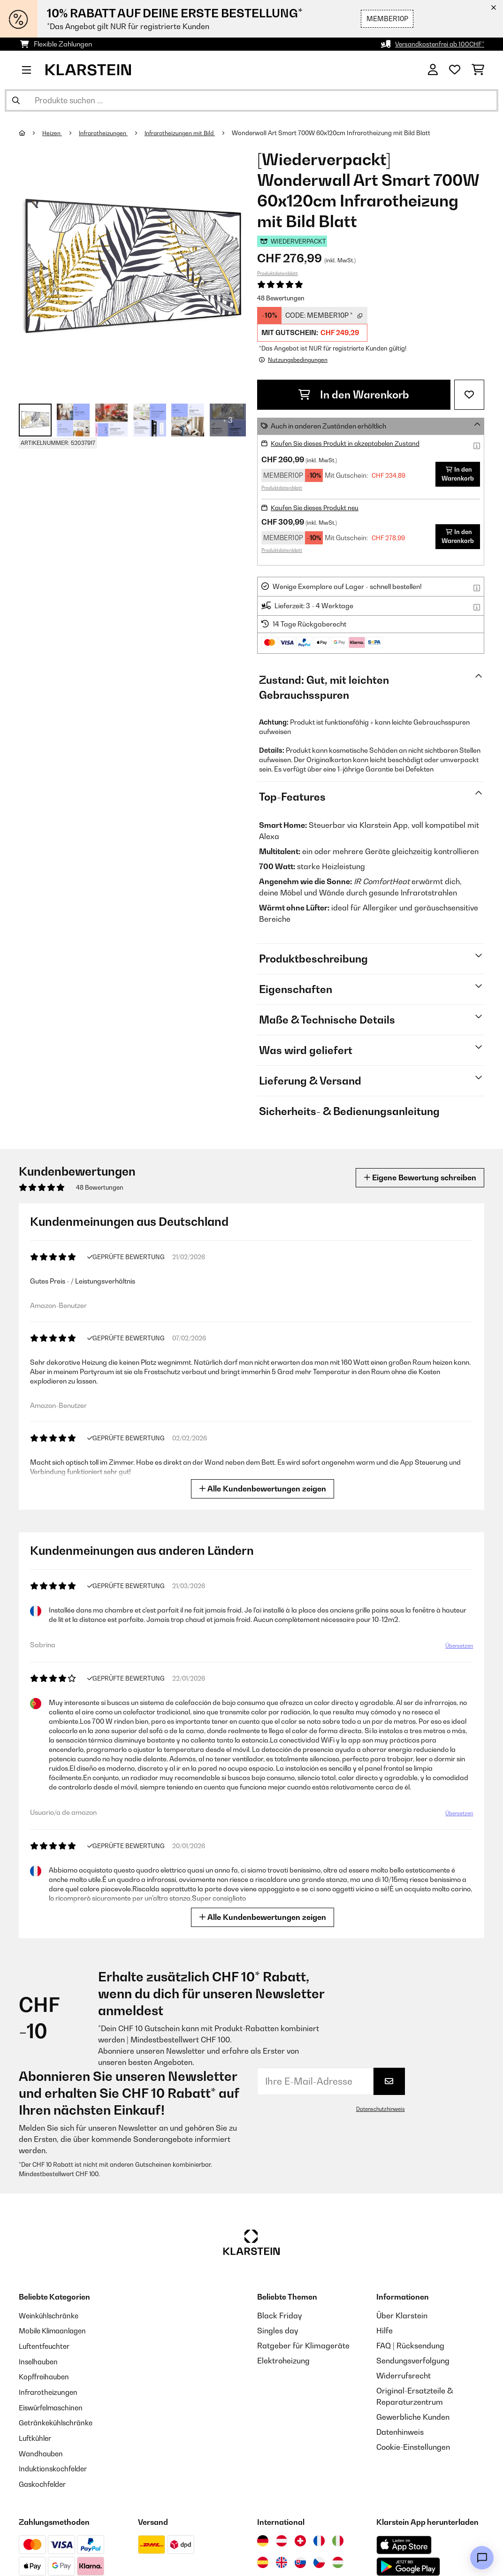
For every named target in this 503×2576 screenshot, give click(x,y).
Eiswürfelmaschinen (54, 2405)
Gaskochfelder (45, 2480)
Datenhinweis (400, 2431)
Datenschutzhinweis (379, 2108)
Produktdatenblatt (277, 273)
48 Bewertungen (281, 298)
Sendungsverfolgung (413, 2360)
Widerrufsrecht (403, 2375)
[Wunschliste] (454, 69)
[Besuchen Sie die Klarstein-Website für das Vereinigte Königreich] (281, 2558)
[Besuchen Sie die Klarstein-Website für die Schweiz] (300, 2536)
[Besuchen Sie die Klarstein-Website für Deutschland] (262, 2536)
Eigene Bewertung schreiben (413, 1177)
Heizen (53, 133)
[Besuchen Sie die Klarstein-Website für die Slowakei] (300, 2558)
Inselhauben (40, 2360)
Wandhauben (42, 2450)
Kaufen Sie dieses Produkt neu (318, 507)
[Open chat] (482, 2557)
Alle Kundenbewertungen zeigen (263, 1488)
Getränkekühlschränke (59, 2420)
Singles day (277, 2330)
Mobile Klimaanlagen (56, 2330)
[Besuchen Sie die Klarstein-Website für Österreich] (281, 2536)
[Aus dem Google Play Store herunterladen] (408, 2562)
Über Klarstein (401, 2315)
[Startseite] (31, 133)
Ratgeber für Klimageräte (303, 2345)
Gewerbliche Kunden (413, 2416)
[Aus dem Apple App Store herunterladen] (404, 2540)
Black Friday (279, 2315)
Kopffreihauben (46, 2375)
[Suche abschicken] (16, 100)
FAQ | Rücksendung (410, 2345)
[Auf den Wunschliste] (469, 394)
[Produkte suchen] (251, 100)
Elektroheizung (283, 2360)
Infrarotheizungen (107, 133)
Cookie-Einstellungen (413, 2446)
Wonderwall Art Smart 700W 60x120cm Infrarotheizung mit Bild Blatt (343, 133)
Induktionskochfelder (56, 2465)
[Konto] (433, 69)
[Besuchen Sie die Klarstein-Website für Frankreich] (319, 2536)
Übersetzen (458, 1646)
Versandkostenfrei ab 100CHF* (436, 44)
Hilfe (384, 2330)
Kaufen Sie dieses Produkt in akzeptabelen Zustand (350, 443)
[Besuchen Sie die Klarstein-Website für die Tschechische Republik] (319, 2558)
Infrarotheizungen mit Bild (189, 133)
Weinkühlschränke (51, 2315)
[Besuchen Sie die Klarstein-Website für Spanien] (262, 2558)
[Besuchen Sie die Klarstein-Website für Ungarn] (337, 2558)
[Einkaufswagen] (478, 69)
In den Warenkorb (353, 394)
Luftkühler (37, 2435)
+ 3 (228, 420)
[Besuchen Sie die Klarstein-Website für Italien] (337, 2536)
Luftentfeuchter (46, 2345)
